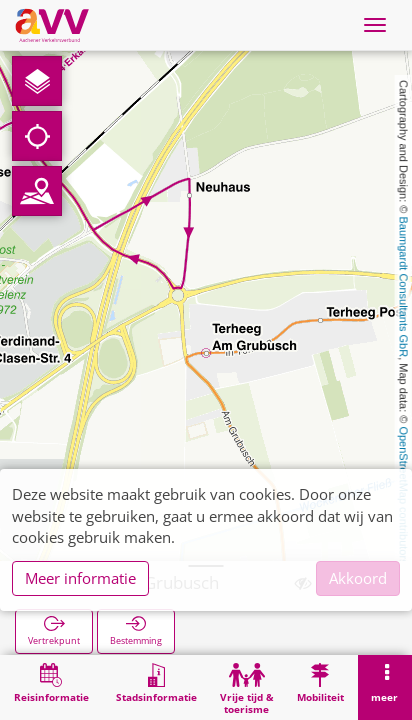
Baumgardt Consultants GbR (404, 287)
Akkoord (358, 578)
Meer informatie (80, 578)
